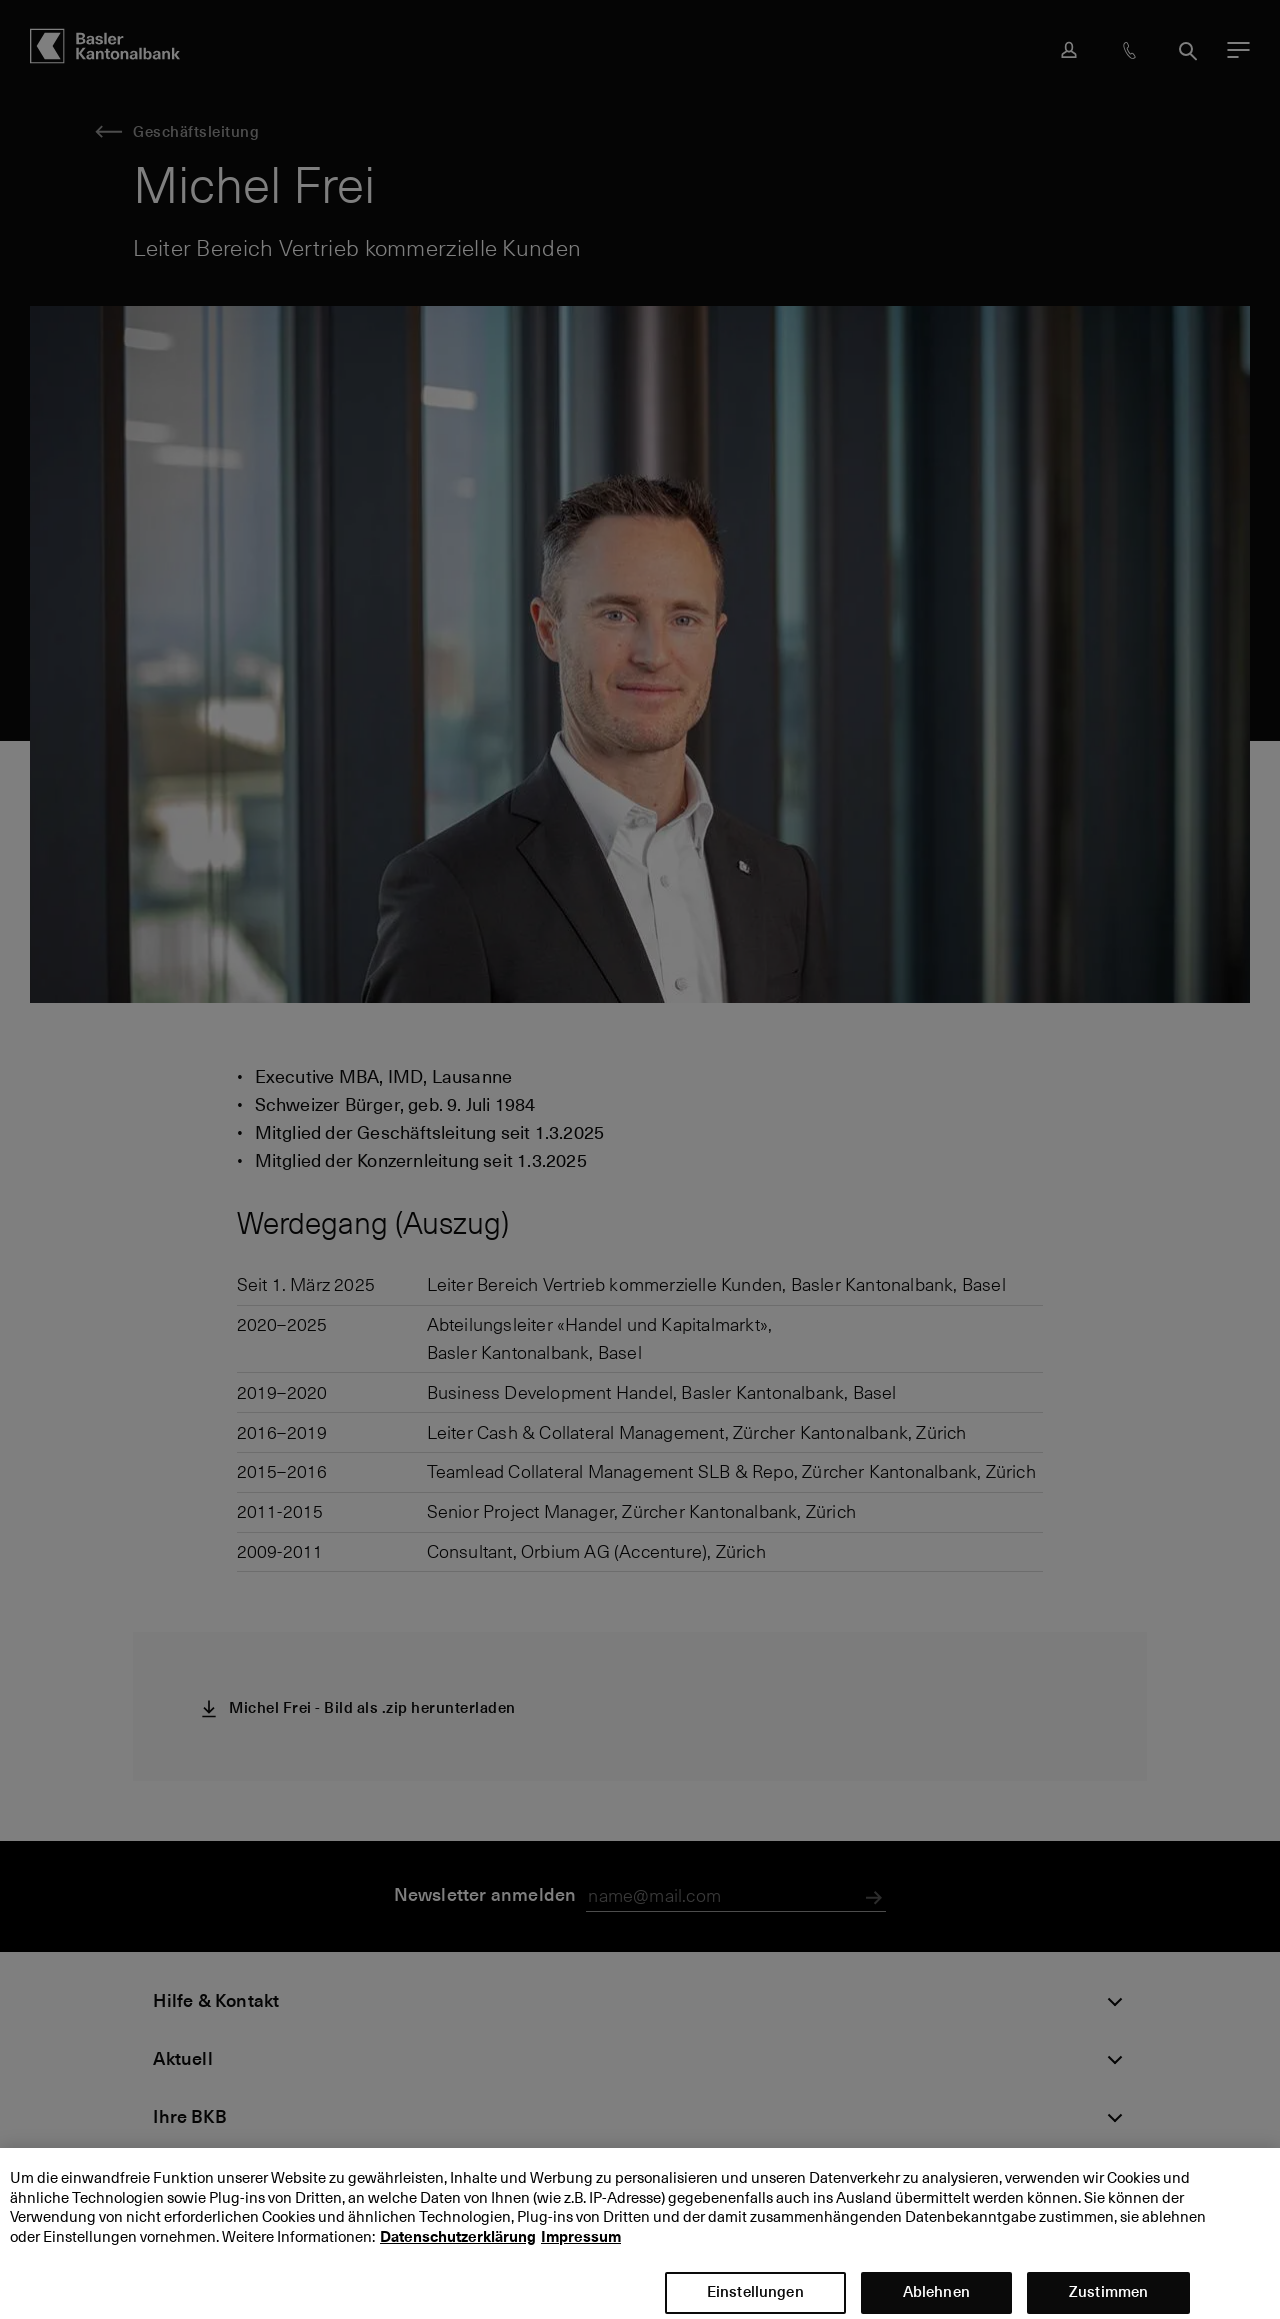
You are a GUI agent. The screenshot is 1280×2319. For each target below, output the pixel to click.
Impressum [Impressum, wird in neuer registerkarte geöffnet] (581, 2254)
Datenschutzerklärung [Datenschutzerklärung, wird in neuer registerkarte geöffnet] (458, 2254)
